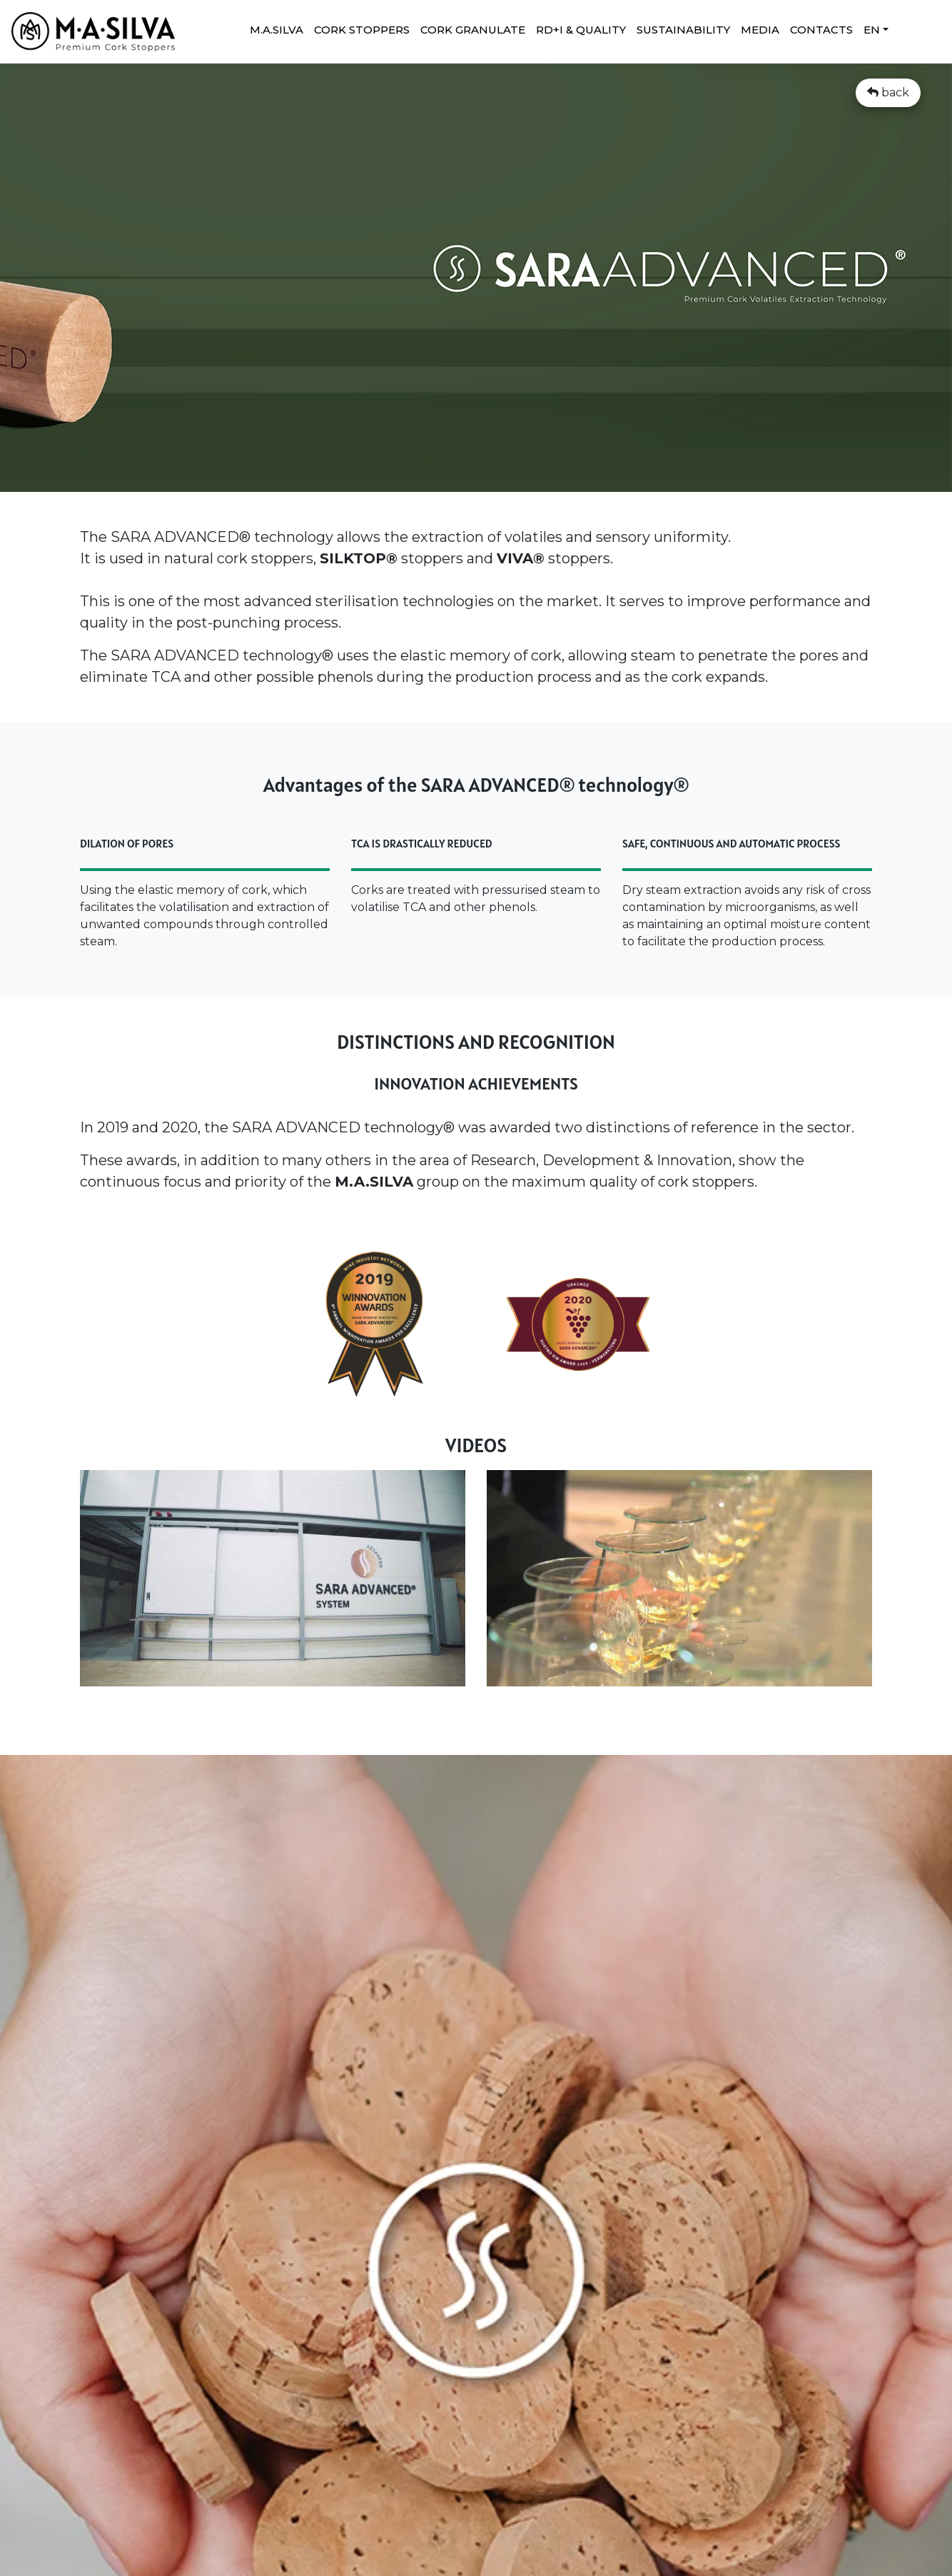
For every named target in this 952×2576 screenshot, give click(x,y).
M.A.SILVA (276, 29)
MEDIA (760, 29)
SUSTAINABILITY (683, 29)
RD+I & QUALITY (581, 29)
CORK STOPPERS (362, 29)
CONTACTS (821, 29)
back (888, 92)
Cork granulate (472, 29)
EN (872, 29)
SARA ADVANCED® (180, 536)
